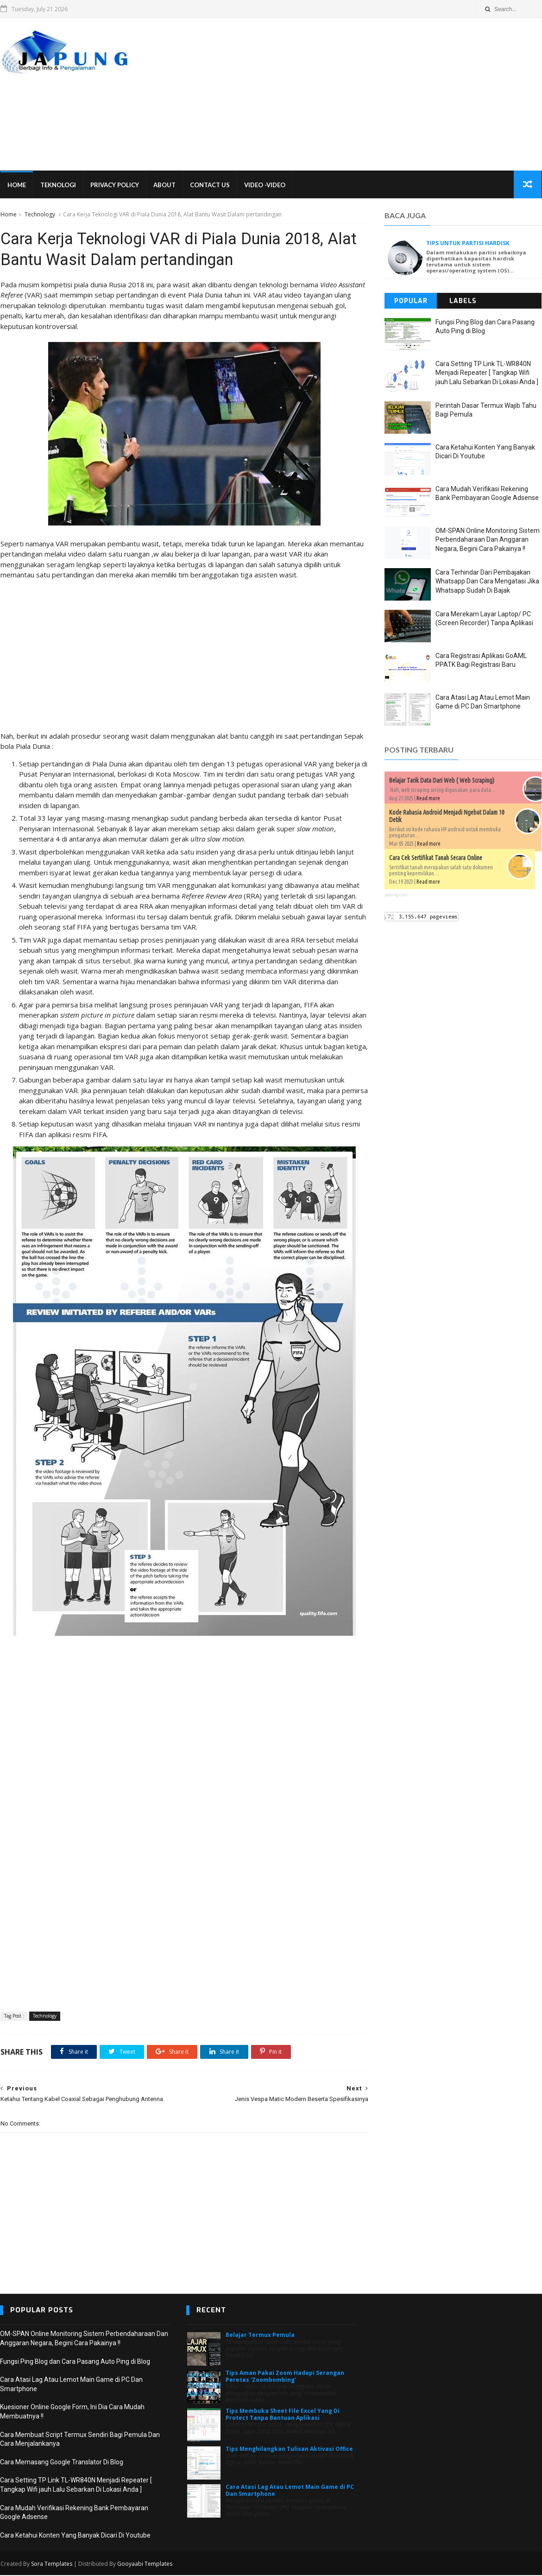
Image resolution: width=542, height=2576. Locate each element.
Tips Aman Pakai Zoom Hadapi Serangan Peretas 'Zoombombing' (285, 2377)
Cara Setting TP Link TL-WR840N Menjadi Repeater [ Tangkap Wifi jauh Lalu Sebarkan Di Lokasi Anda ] (487, 373)
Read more (429, 799)
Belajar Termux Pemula (260, 2336)
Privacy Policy (114, 185)
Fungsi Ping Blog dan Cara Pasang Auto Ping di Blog (75, 2363)
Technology (39, 215)
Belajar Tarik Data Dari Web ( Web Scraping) (442, 781)
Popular (411, 301)
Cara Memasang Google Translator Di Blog (61, 2463)
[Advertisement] (373, 94)
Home (16, 185)
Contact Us (209, 185)
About (164, 185)
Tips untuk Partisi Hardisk (468, 243)
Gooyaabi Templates (144, 2565)
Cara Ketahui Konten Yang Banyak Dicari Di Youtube (75, 2536)
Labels (463, 301)
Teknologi (58, 185)
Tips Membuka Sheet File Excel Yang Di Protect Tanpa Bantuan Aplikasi (283, 2415)
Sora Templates (51, 2565)
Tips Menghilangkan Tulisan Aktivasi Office (289, 2450)
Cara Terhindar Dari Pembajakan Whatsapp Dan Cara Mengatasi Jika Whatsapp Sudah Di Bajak (488, 582)
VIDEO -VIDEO (264, 185)
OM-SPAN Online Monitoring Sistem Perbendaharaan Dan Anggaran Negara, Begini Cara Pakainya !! (488, 540)
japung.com (396, 895)
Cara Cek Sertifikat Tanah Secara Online (436, 858)
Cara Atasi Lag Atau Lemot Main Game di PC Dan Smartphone (290, 2491)
